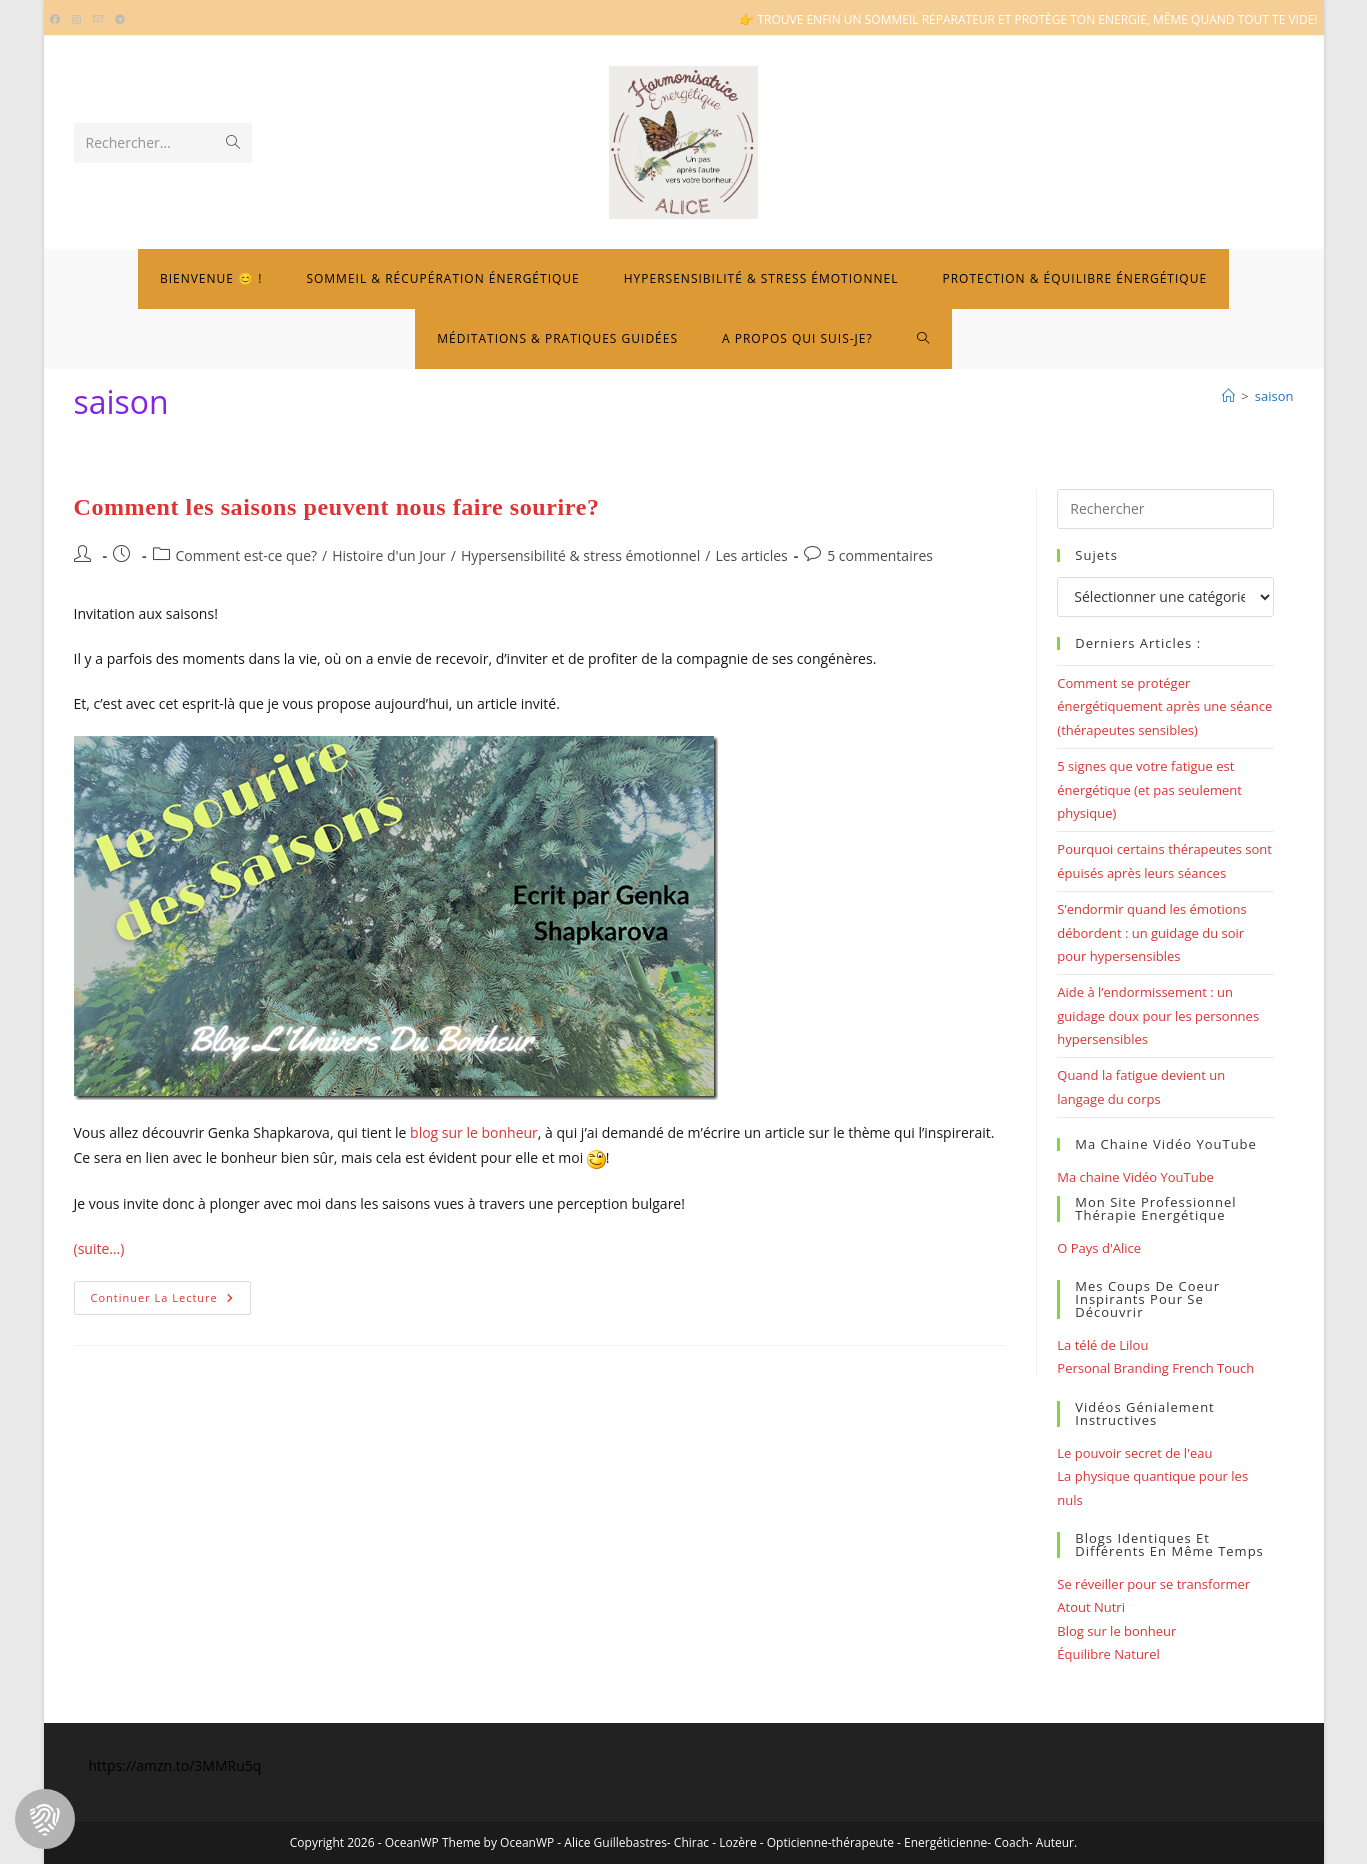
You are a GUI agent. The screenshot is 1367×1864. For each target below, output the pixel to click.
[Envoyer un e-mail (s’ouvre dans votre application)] (98, 20)
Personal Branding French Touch (1155, 1368)
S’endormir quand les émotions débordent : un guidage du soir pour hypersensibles (1151, 932)
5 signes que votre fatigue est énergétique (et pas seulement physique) (1149, 789)
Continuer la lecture (171, 1301)
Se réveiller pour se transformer (1153, 1584)
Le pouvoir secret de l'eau (1134, 1453)
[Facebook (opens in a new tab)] (58, 20)
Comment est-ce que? (247, 555)
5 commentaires (880, 555)
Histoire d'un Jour (389, 555)
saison (1274, 396)
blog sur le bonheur (474, 1132)
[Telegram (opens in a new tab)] (120, 20)
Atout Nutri (1091, 1607)
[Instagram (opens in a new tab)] (76, 20)
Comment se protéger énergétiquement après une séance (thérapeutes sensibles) (1164, 706)
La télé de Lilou (1102, 1345)
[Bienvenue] (1228, 396)
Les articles (751, 555)
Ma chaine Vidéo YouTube (1135, 1177)
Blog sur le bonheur (1116, 1631)
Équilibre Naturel (1108, 1654)
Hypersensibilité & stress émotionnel (580, 555)
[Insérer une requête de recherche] (1165, 509)
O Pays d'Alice (1099, 1248)
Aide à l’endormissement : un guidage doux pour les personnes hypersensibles (1158, 1015)
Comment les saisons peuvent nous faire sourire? (337, 507)
